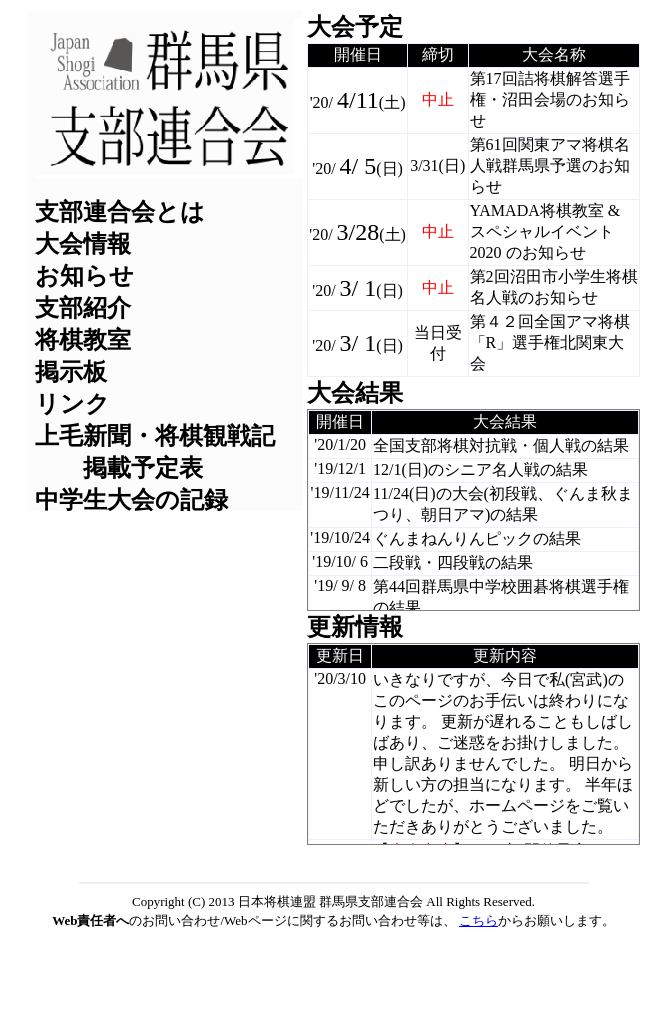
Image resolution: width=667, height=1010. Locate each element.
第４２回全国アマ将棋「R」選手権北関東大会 (550, 342)
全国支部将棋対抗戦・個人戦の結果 (501, 445)
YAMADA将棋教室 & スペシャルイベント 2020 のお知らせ (545, 231)
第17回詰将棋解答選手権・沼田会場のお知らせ (550, 99)
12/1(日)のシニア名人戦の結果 (480, 469)
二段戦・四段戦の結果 (453, 562)
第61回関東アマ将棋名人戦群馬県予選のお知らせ (550, 165)
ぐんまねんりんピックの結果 (477, 538)
